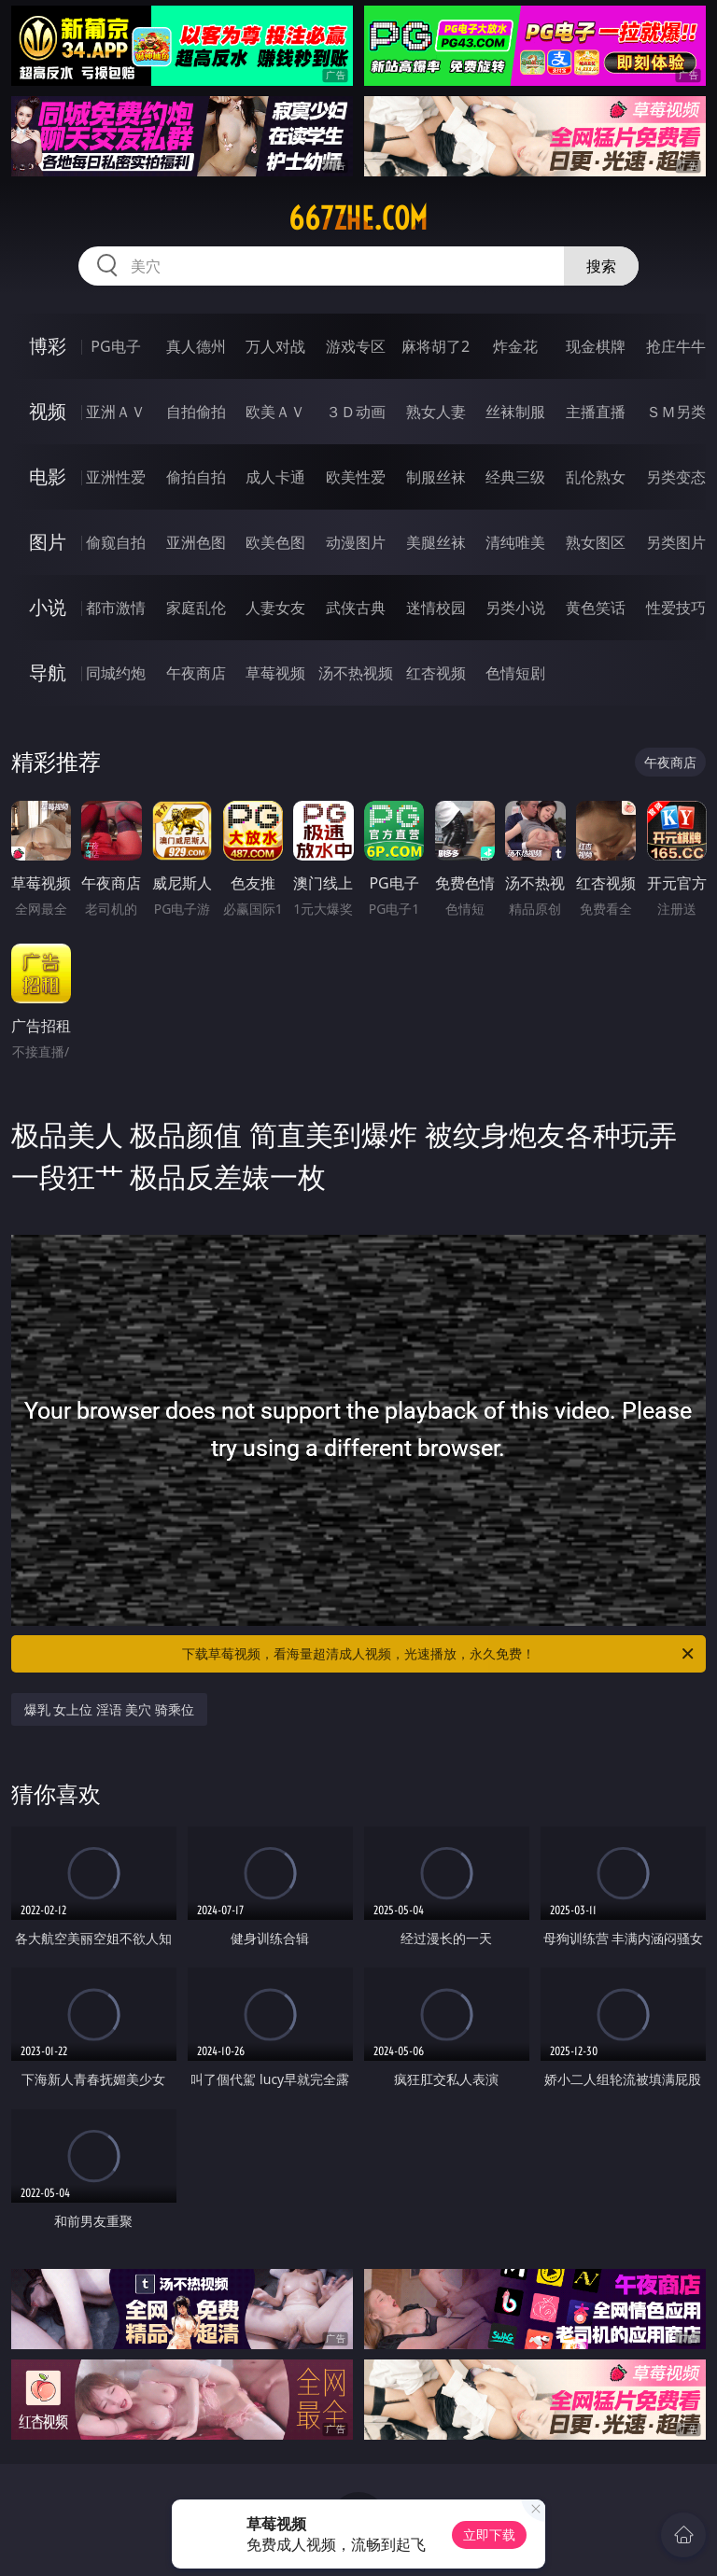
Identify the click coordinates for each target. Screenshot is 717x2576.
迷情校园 (436, 607)
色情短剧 (515, 673)
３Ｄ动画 (356, 411)
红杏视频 (436, 673)
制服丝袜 (436, 477)
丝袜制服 (515, 411)
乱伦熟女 (596, 477)
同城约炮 (116, 673)
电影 (47, 476)
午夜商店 (196, 673)
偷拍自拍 (196, 477)
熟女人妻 (436, 411)
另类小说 (515, 607)
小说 (47, 607)
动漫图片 (356, 542)
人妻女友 (275, 607)
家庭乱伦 (196, 607)
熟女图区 (596, 542)
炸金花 (515, 346)
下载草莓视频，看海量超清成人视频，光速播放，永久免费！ (439, 1654)
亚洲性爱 (116, 477)
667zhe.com (358, 218)
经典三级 (515, 477)
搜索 (601, 266)
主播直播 (596, 411)
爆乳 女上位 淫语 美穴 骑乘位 (109, 1709)
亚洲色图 (196, 542)
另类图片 (676, 542)
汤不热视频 (355, 673)
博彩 (47, 345)
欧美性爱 (356, 477)
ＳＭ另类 (676, 411)
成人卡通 (275, 477)
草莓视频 (275, 673)
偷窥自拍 (116, 542)
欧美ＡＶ (275, 411)
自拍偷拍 (196, 411)
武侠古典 (356, 607)
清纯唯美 (515, 542)
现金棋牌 (596, 346)
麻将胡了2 (435, 346)
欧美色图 (275, 542)
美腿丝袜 (436, 542)
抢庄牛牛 (676, 346)
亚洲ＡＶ (116, 411)
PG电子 (115, 346)
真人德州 (196, 346)
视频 (47, 411)
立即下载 (489, 2534)
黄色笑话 (596, 607)
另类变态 (676, 477)
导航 (47, 672)
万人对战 (275, 346)
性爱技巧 (676, 607)
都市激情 (116, 607)
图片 (47, 541)
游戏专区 (356, 346)
